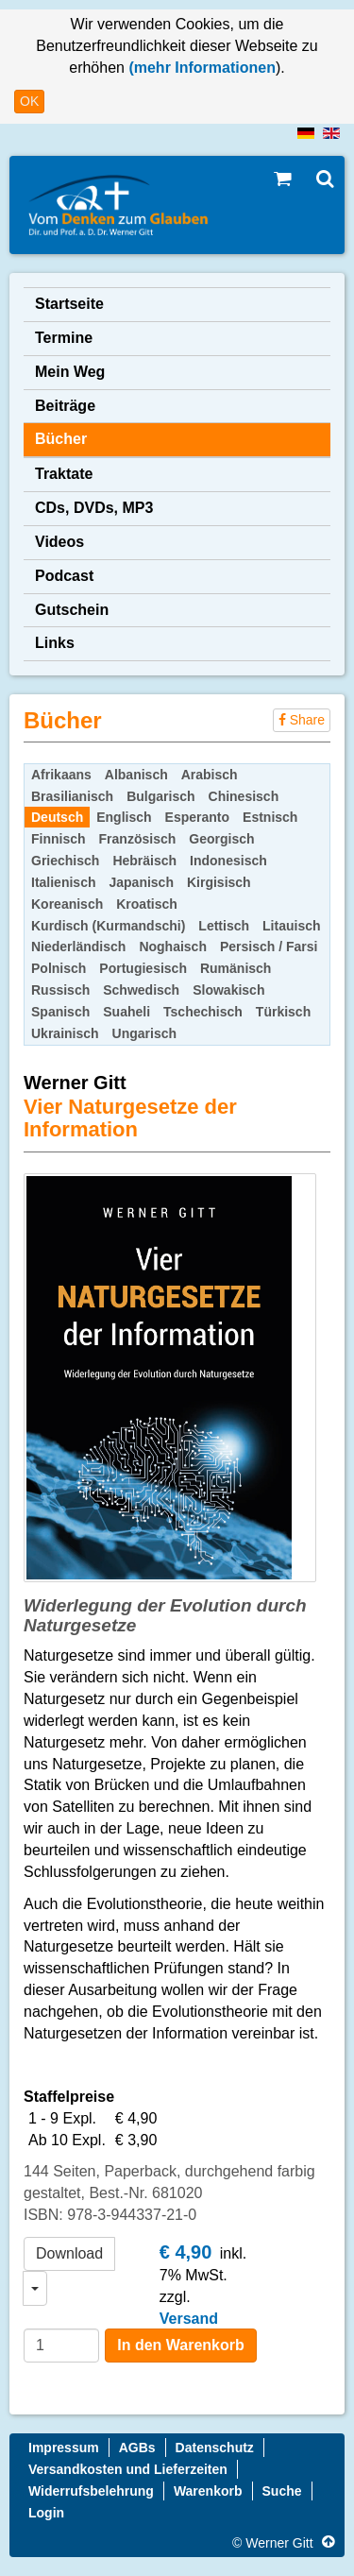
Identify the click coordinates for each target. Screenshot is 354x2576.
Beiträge (65, 406)
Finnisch (58, 838)
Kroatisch (146, 904)
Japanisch (141, 882)
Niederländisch (78, 946)
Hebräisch (144, 860)
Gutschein (72, 610)
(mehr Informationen (200, 68)
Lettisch (223, 925)
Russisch (60, 990)
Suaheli (126, 1011)
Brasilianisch (72, 796)
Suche (282, 2491)
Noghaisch (173, 946)
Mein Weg (70, 372)
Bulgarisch (160, 796)
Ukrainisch (65, 1033)
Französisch (138, 838)
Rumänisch (235, 968)
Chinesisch (244, 796)
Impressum (63, 2447)
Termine (64, 338)
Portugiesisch (143, 968)
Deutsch (57, 817)
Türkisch (283, 1011)
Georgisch (221, 838)
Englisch (123, 817)
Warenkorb (208, 2491)
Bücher (61, 439)
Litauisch (291, 925)
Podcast (64, 576)
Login (46, 2512)
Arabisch (209, 774)
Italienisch (63, 882)
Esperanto (197, 817)
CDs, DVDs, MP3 (94, 508)
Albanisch (136, 774)
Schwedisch (141, 990)
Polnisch (58, 968)
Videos (59, 542)
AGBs (137, 2447)
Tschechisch (203, 1011)
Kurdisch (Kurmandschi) (108, 925)
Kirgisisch (219, 882)
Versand (189, 2319)
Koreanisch (67, 904)
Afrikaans (61, 774)
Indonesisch (228, 860)
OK (29, 101)
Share (301, 719)
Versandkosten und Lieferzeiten (128, 2469)
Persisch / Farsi (269, 946)
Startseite (69, 304)
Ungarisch (144, 1033)
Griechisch (65, 860)
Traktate (64, 474)
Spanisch (60, 1011)
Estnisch (270, 817)
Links (55, 643)
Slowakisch (228, 990)
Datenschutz (215, 2447)
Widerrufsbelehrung (91, 2491)
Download (69, 2253)
